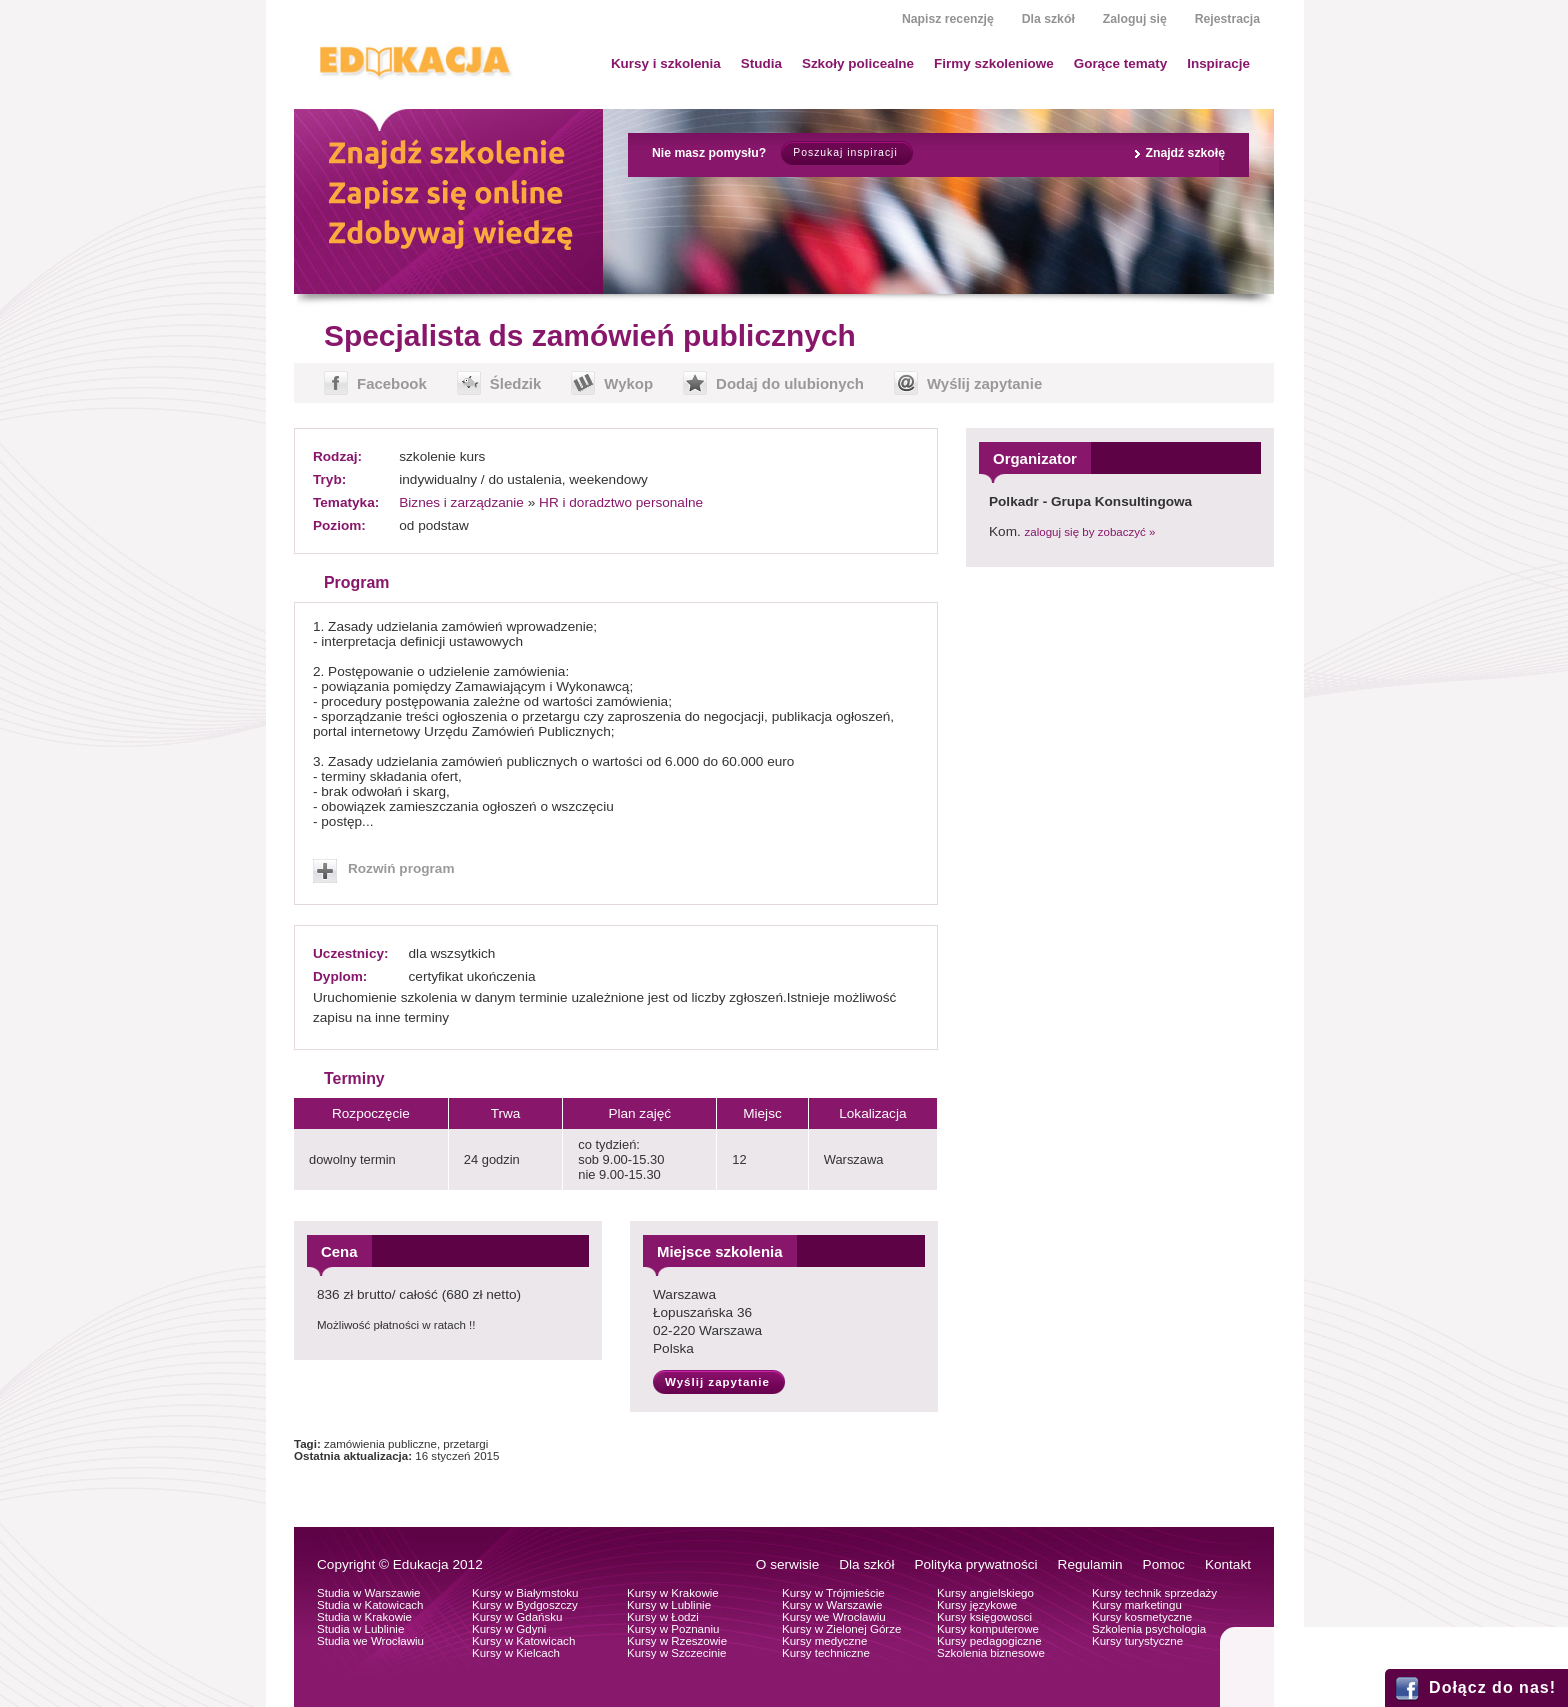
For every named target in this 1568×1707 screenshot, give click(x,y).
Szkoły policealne (858, 63)
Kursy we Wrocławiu (834, 1617)
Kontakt (1228, 1564)
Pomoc (1164, 1564)
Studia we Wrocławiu (370, 1641)
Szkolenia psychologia (1149, 1629)
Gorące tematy (1120, 63)
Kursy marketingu (1137, 1605)
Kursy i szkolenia (666, 63)
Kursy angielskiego (985, 1593)
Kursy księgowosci (984, 1617)
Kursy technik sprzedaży (1154, 1593)
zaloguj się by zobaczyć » (1090, 532)
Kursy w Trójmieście (833, 1593)
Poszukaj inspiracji (845, 152)
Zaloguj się (1135, 19)
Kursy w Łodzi (663, 1617)
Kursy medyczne (824, 1641)
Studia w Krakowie (364, 1617)
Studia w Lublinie (360, 1629)
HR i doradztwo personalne (621, 502)
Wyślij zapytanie (984, 383)
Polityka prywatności (975, 1564)
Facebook (392, 383)
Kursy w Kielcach (516, 1653)
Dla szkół (1048, 19)
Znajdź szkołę (1185, 153)
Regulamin (1090, 1564)
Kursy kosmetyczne (1142, 1617)
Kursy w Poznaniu (673, 1629)
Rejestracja (1227, 19)
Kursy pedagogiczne (989, 1641)
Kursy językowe (977, 1605)
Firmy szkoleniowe (994, 63)
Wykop (628, 383)
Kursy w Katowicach (523, 1641)
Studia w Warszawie (369, 1593)
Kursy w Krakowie (673, 1593)
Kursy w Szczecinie (676, 1653)
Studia (761, 63)
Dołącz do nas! (1492, 1687)
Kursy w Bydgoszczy (525, 1605)
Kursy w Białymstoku (525, 1593)
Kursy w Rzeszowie (677, 1641)
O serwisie (787, 1564)
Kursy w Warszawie (832, 1605)
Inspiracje (1218, 63)
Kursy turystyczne (1137, 1641)
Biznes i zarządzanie (461, 502)
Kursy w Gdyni (509, 1629)
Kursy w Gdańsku (517, 1617)
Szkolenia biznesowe (991, 1653)
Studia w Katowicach (370, 1605)
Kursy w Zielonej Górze (841, 1629)
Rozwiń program (401, 868)
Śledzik (516, 383)
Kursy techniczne (826, 1653)
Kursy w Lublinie (669, 1605)
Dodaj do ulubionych (790, 383)
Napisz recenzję (948, 19)
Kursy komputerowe (988, 1629)
